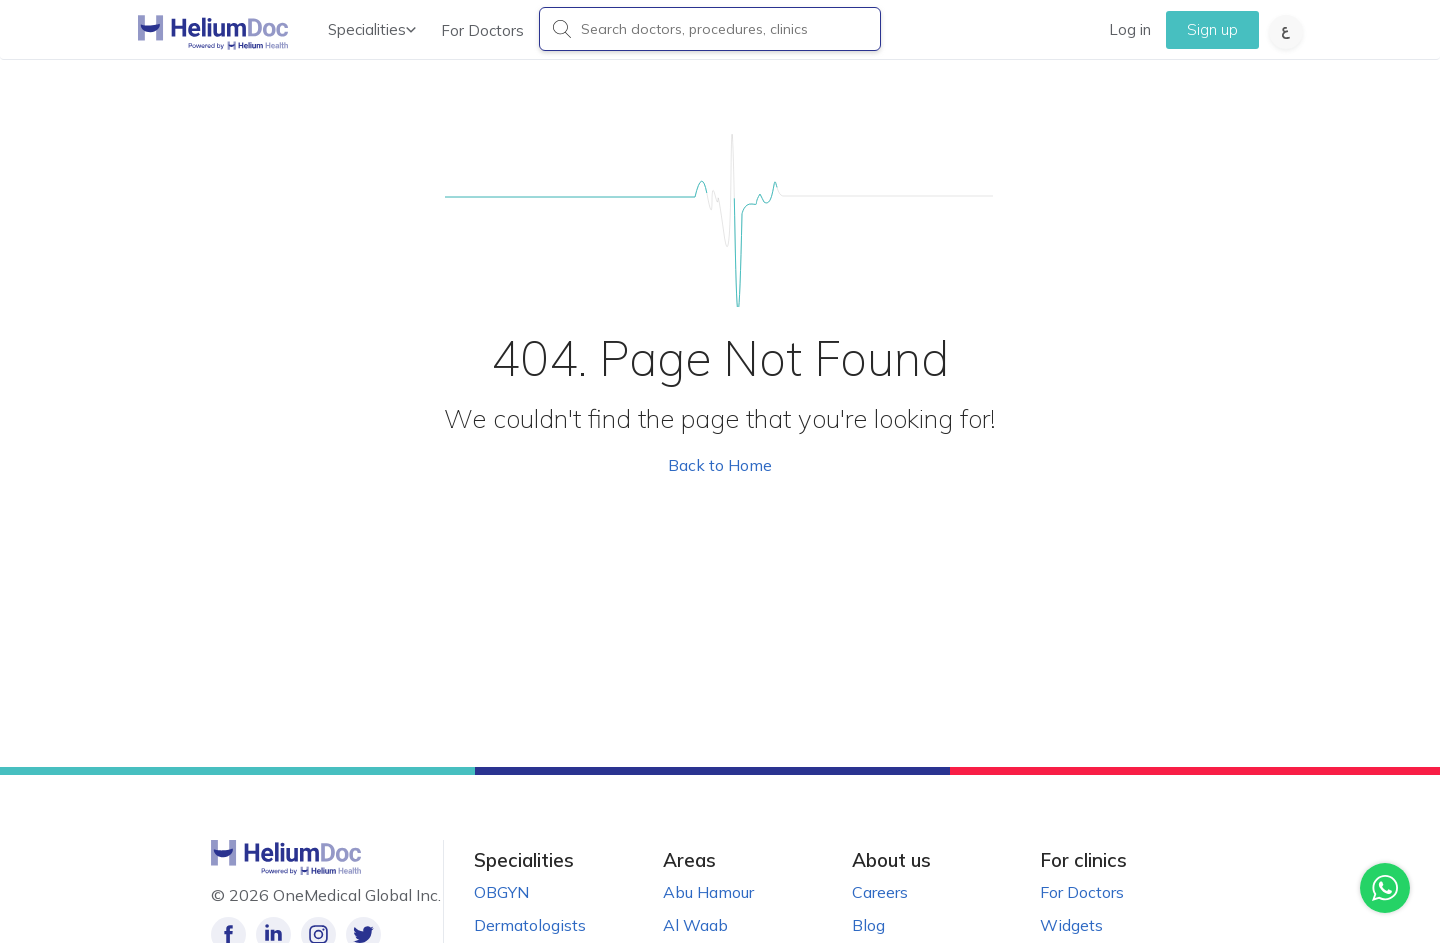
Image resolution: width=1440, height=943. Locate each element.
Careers (880, 892)
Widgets (1071, 925)
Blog (868, 925)
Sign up (1212, 29)
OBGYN (501, 892)
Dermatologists (530, 925)
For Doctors (482, 30)
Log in (1130, 29)
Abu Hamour (708, 892)
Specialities (372, 29)
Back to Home (720, 465)
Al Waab (695, 925)
